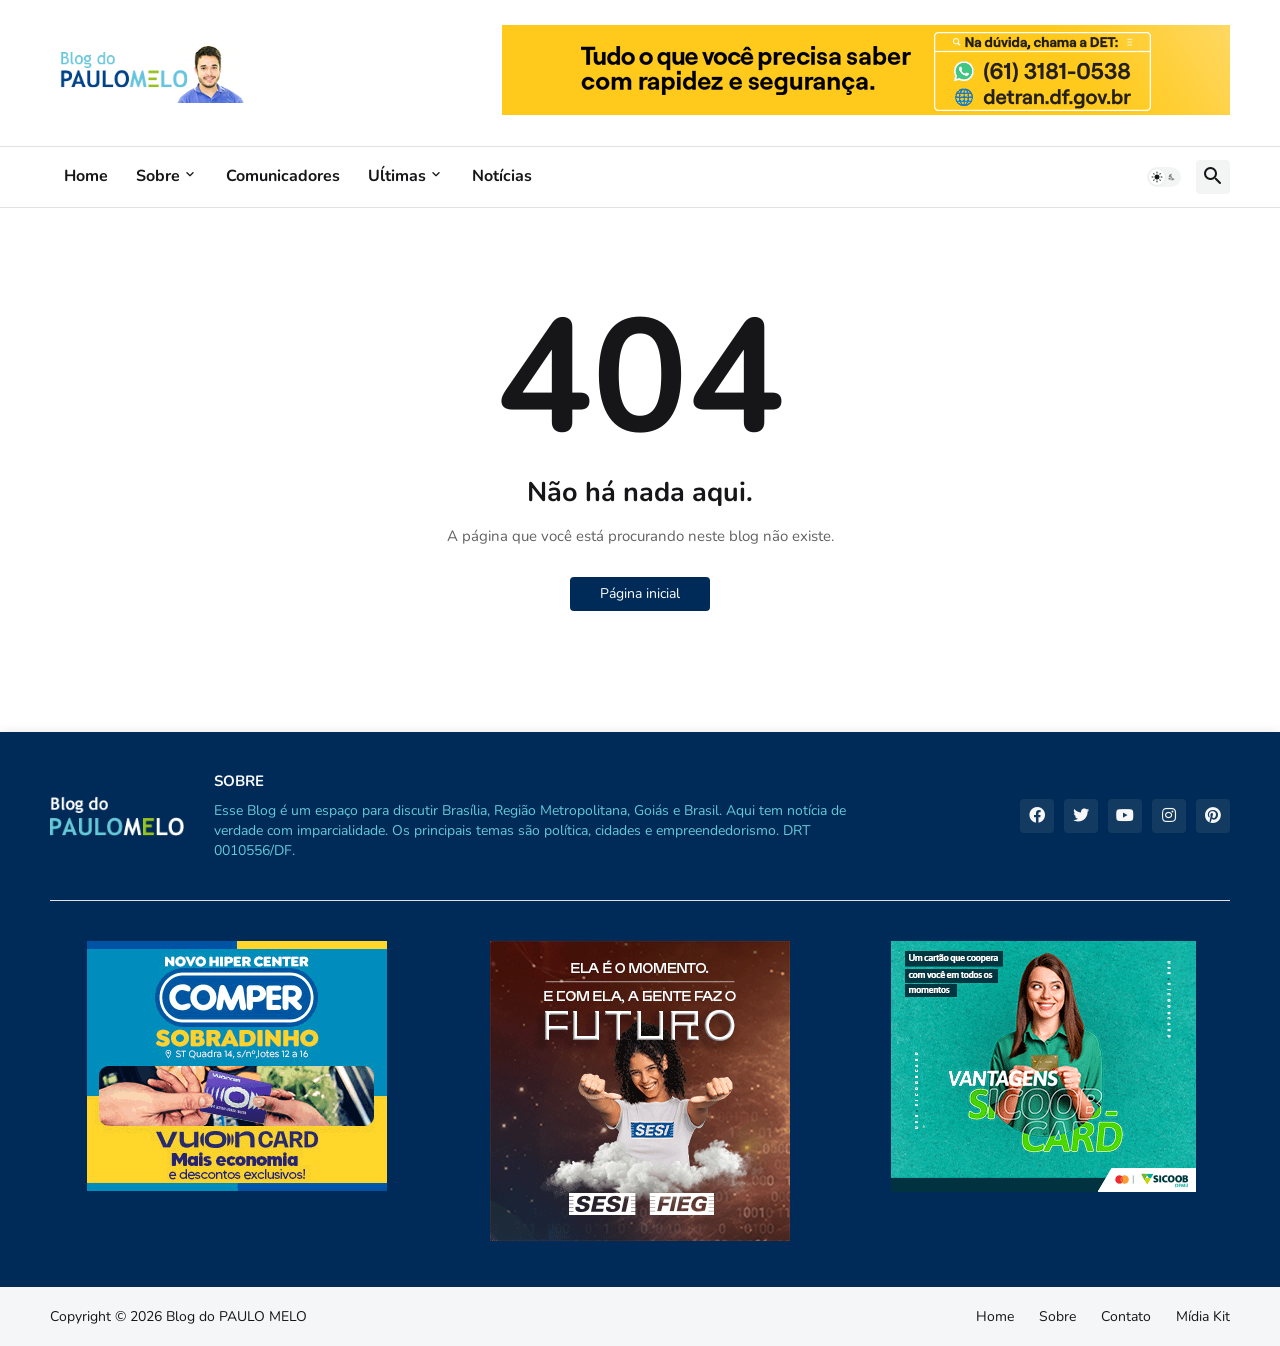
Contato (1126, 1316)
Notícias (502, 176)
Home (86, 176)
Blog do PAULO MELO (236, 1316)
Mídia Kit (1203, 1316)
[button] (1164, 177)
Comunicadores (283, 176)
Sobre (158, 176)
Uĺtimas (397, 176)
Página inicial (640, 593)
